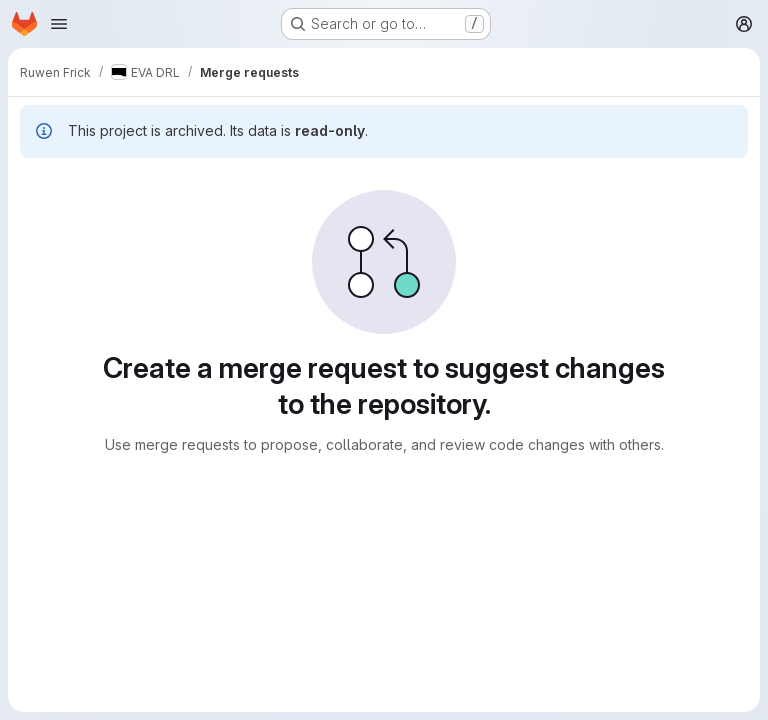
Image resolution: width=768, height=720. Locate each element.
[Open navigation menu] (59, 24)
